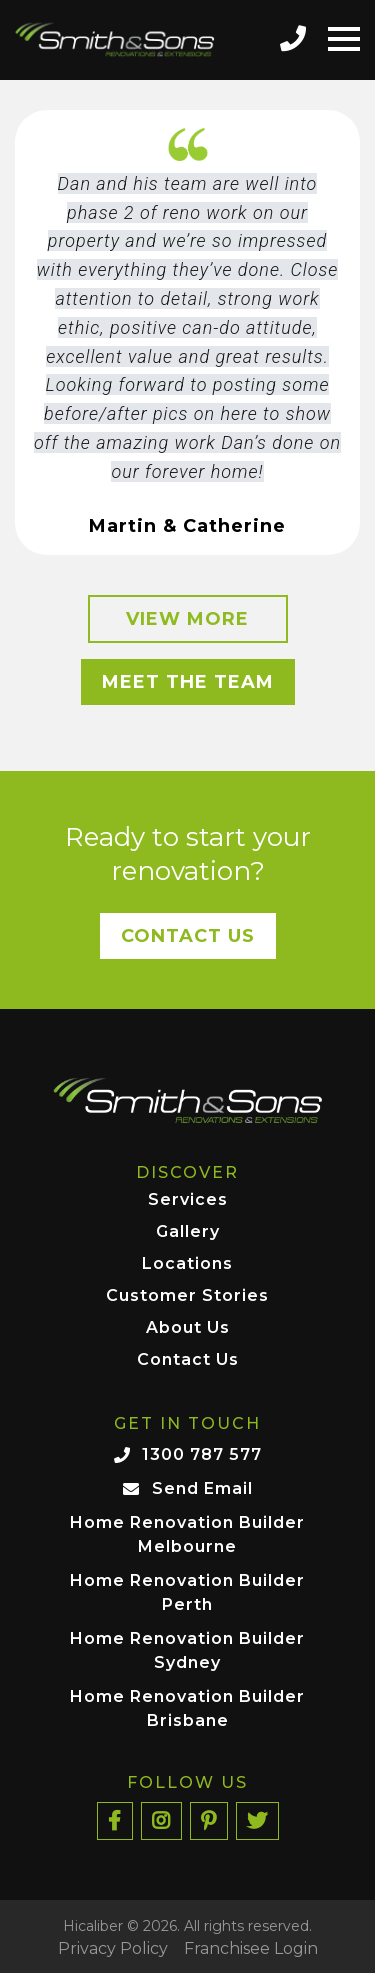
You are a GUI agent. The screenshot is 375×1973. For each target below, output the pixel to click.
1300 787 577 (202, 1454)
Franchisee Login (251, 1949)
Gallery (188, 1232)
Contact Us (188, 936)
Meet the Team (188, 682)
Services (188, 1200)
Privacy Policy (113, 1949)
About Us (188, 1328)
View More (187, 619)
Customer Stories (187, 1296)
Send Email (202, 1488)
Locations (187, 1264)
